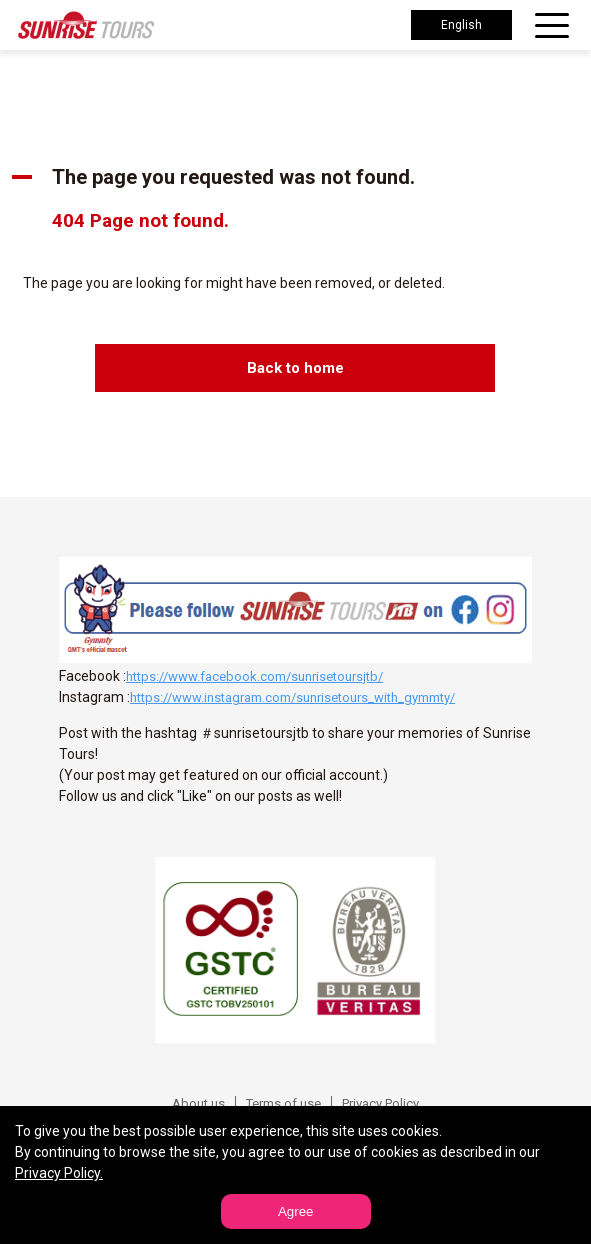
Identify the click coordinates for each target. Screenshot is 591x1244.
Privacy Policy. (59, 1173)
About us (198, 1103)
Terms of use (283, 1103)
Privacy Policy (380, 1103)
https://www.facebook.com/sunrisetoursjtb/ (254, 676)
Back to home (295, 368)
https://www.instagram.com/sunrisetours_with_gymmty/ (292, 697)
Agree (296, 1211)
